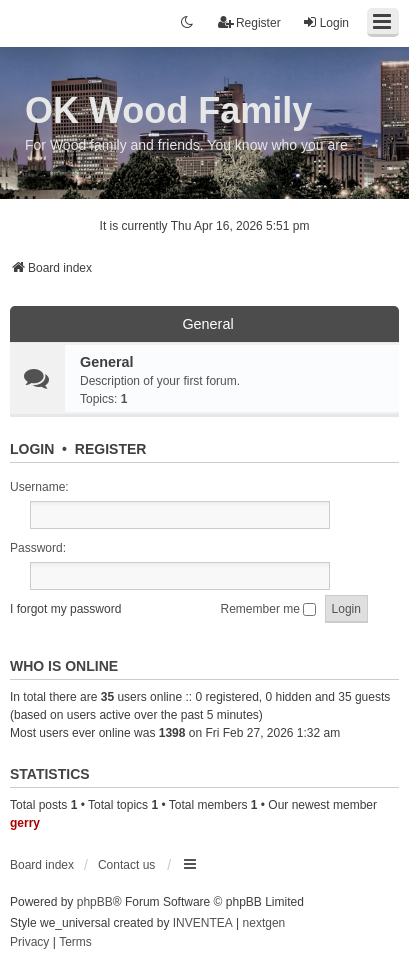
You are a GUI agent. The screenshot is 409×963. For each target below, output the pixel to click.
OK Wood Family (168, 110)
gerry (25, 823)
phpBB (95, 902)
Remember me (269, 609)
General (207, 324)
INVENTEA (203, 923)
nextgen (264, 923)
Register (111, 449)
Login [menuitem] (325, 22)
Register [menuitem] (249, 22)
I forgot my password (65, 609)
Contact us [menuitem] (126, 865)
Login (32, 449)
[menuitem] (29, 943)
